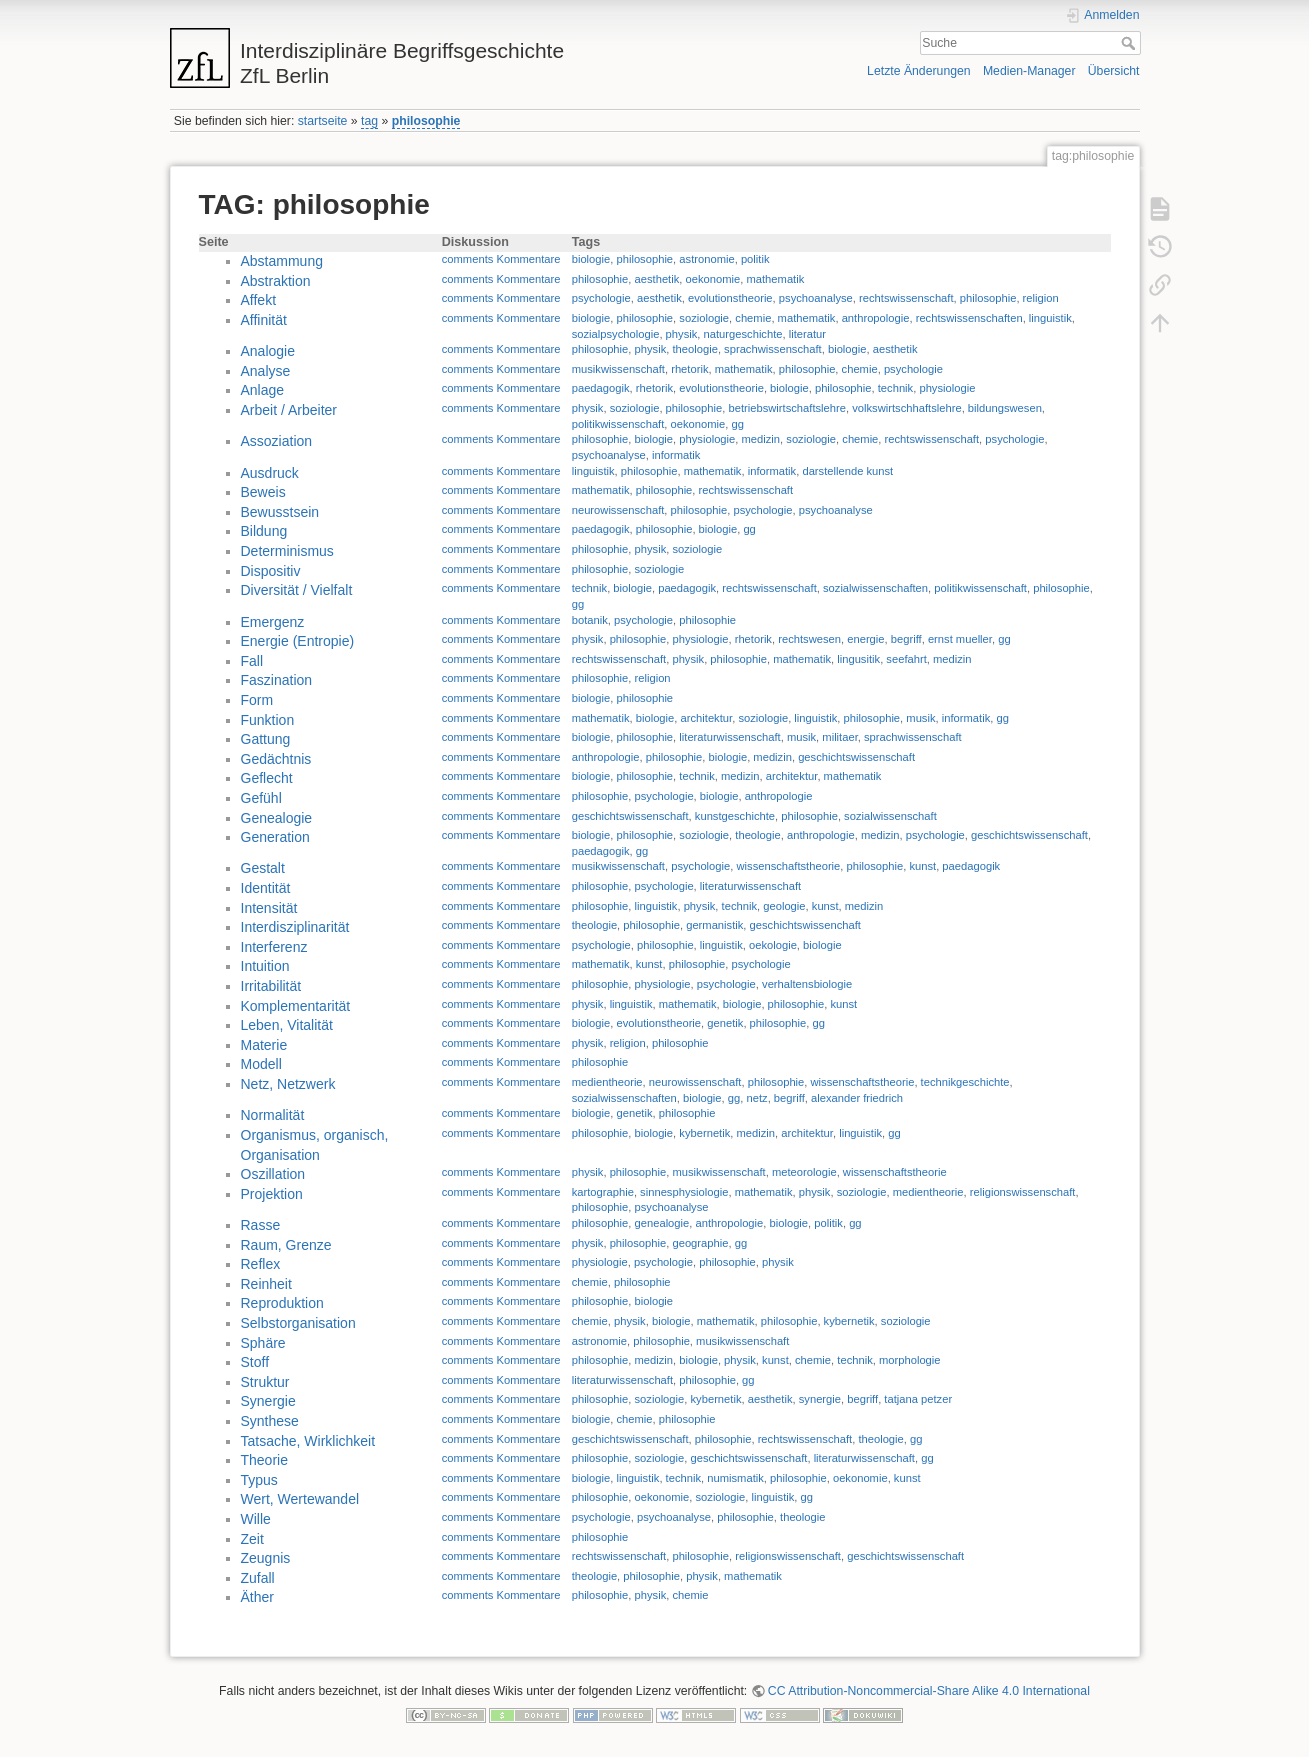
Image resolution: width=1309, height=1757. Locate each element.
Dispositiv (271, 571)
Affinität (264, 320)
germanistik (714, 925)
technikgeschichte (965, 1082)
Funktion (268, 720)
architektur (707, 718)
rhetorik (689, 369)
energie (865, 639)
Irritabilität (271, 986)
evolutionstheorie (730, 298)
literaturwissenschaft (729, 737)
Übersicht (1114, 71)
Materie (264, 1045)
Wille (256, 1519)
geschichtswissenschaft (856, 757)
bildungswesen (1005, 408)
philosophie (426, 121)
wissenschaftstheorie (788, 866)
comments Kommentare (501, 259)
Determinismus (287, 551)
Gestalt (263, 868)
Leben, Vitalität (287, 1025)
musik (920, 718)
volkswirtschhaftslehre (906, 408)
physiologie (947, 388)
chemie (753, 318)
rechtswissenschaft (906, 298)
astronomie (706, 259)
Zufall (258, 1578)
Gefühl (261, 798)
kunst (922, 866)
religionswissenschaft (1023, 1192)
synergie (820, 1399)
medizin (761, 439)
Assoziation (277, 441)
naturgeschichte (743, 334)
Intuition (265, 966)
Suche (1130, 43)
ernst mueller (960, 639)
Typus (259, 1480)
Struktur (265, 1382)
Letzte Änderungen (919, 71)
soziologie (704, 318)
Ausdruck (270, 473)
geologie (784, 906)
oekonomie (713, 279)
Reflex (261, 1264)
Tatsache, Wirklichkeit (308, 1441)
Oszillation (273, 1174)
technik (895, 388)
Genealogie (277, 818)
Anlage (263, 390)
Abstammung (282, 261)
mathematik (775, 279)
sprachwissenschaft (773, 349)
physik (682, 334)
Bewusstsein (280, 512)
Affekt (259, 300)
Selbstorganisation (298, 1323)
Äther (257, 1597)
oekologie (773, 945)
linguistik (1050, 318)
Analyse (266, 371)
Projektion (272, 1194)
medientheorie (607, 1082)
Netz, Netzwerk (288, 1084)
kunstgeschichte (735, 816)
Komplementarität (296, 1006)
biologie (591, 259)
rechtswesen (809, 639)
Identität (266, 888)
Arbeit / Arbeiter (289, 410)
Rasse (261, 1225)
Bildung (264, 531)
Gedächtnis (276, 759)
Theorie (264, 1460)
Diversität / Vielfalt (297, 590)
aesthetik (657, 279)
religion (1041, 298)
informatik (676, 455)
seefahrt (906, 659)
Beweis (263, 492)
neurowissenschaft (618, 510)
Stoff (255, 1362)
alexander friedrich (857, 1098)
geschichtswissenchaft (805, 925)
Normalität (273, 1115)
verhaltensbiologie (807, 984)
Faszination (277, 680)
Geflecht (267, 778)
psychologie (601, 298)
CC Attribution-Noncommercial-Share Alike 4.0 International (929, 1691)
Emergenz (273, 622)
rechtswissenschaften (969, 318)
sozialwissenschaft (890, 816)
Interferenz (274, 947)
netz (756, 1098)
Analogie (268, 351)
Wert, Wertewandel (300, 1499)
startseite (323, 121)
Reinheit (266, 1284)
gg (738, 424)
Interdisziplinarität (295, 927)
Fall (252, 661)
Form (257, 700)
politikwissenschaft (618, 424)
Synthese (270, 1421)
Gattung (266, 739)
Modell (261, 1064)
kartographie (603, 1192)
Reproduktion (282, 1303)
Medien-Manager (1029, 71)
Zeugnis (266, 1558)
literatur (807, 334)
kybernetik (704, 1133)
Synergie (268, 1401)
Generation (275, 837)
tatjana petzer (918, 1399)
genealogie (662, 1223)
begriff (906, 639)
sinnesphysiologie (684, 1192)
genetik (725, 1023)
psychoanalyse (816, 298)
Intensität (269, 908)
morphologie (910, 1360)
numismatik (735, 1478)
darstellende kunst (847, 471)
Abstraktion (276, 281)
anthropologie (876, 318)
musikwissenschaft (618, 369)
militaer (839, 737)
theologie (694, 349)
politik (755, 259)
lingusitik (858, 659)
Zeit (252, 1539)
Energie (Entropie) (298, 641)
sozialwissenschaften (875, 588)
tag (369, 121)
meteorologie (804, 1172)
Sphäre (263, 1343)
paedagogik (601, 388)
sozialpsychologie (616, 334)
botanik (590, 620)
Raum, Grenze (286, 1245)
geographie (700, 1243)
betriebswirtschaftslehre (787, 408)
